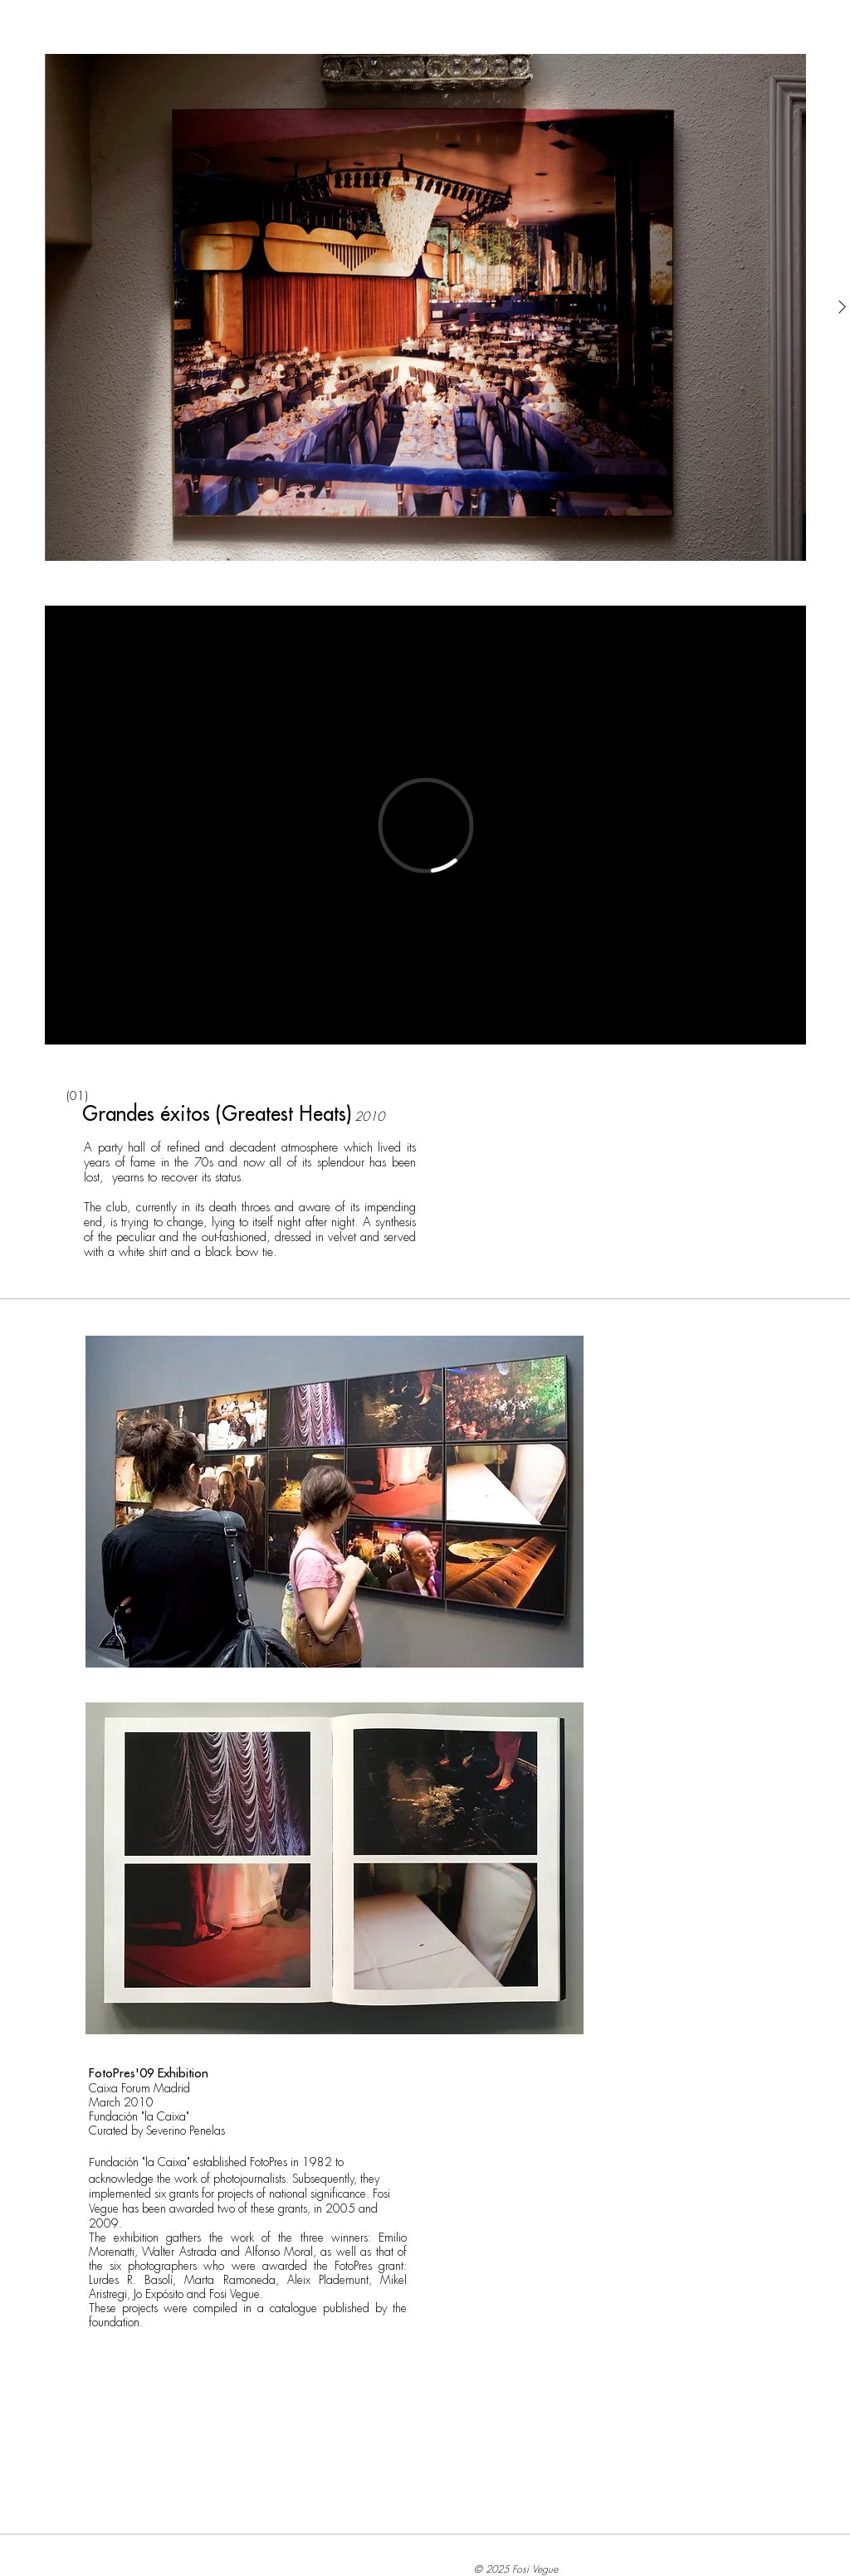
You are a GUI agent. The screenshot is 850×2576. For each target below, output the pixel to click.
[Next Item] (842, 307)
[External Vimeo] (425, 825)
